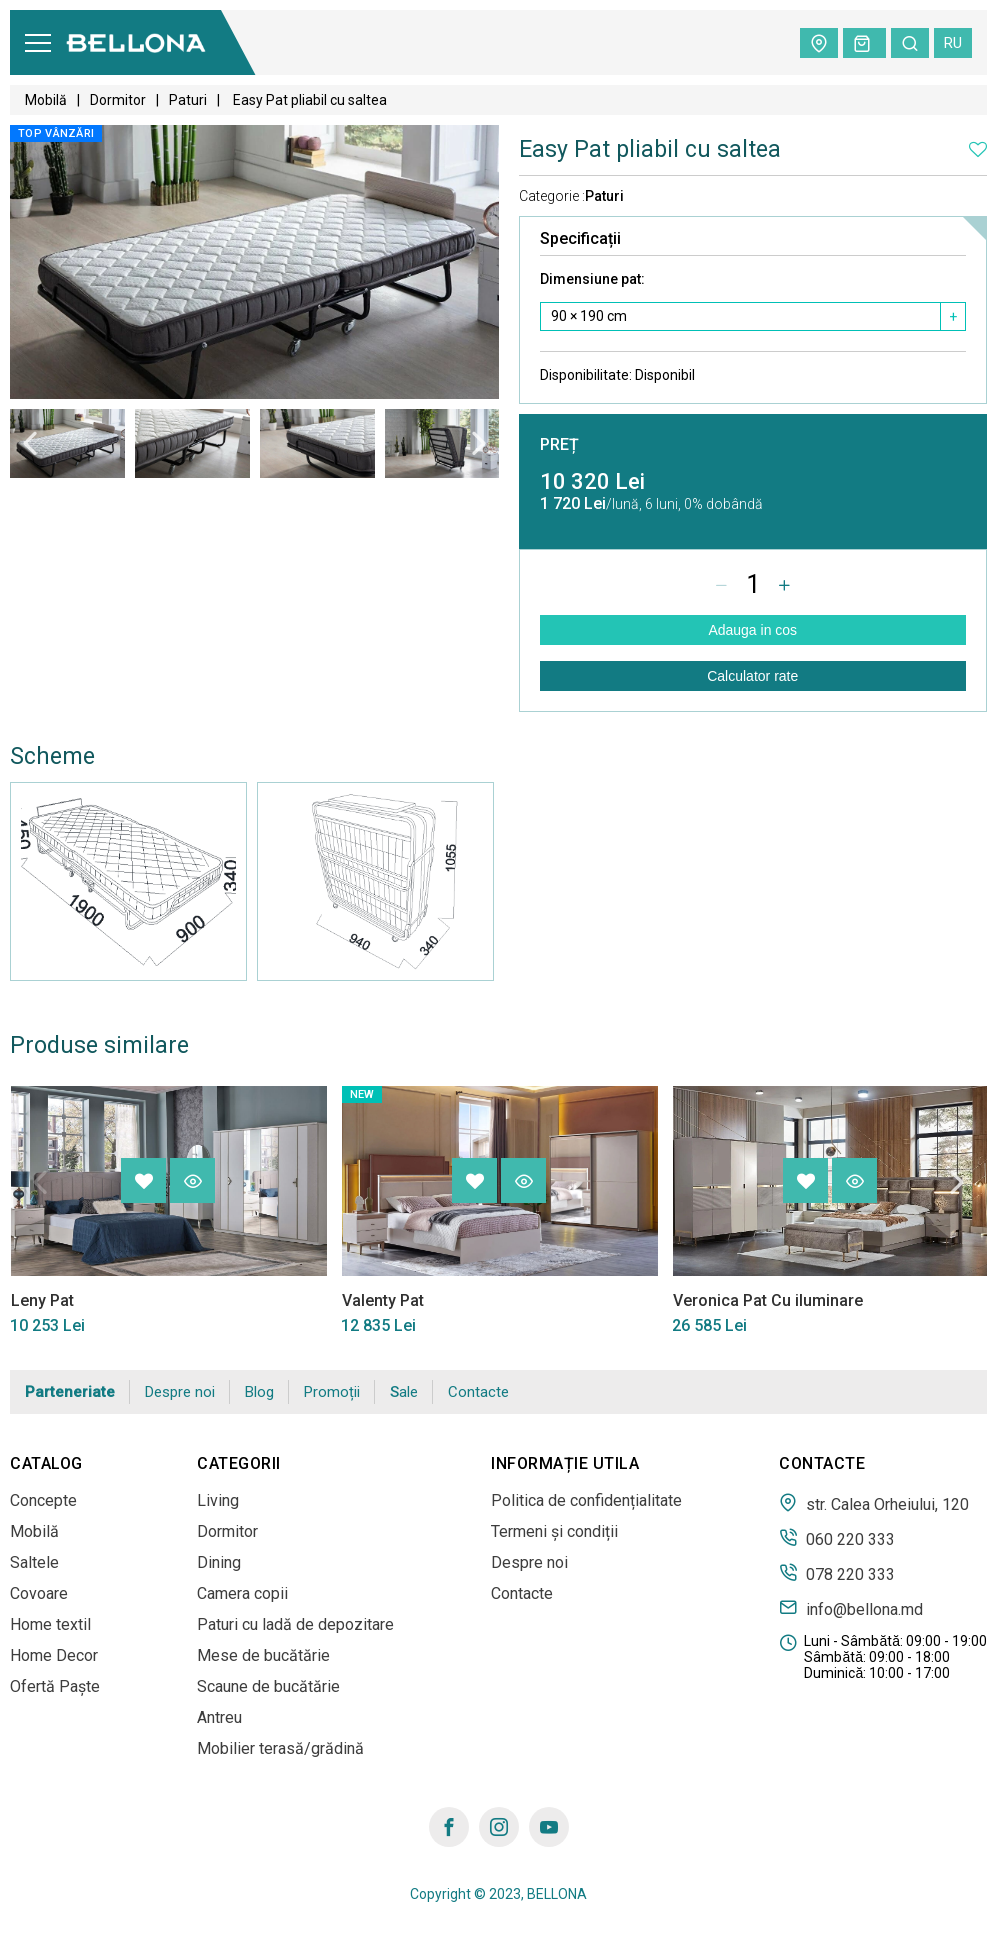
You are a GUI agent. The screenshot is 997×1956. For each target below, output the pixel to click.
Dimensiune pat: (592, 279)
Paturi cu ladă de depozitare (295, 1624)
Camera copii (242, 1593)
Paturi (188, 100)
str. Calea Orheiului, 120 (874, 1503)
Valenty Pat (382, 1300)
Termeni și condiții (554, 1531)
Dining (219, 1562)
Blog (259, 1392)
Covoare (39, 1593)
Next (479, 443)
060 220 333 (837, 1538)
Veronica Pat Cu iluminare (767, 1300)
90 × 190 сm (589, 316)
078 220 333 (837, 1573)
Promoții (332, 1392)
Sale (404, 1392)
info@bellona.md (851, 1608)
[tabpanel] (67, 443)
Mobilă (46, 100)
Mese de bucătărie (263, 1655)
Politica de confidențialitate (586, 1500)
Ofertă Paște (55, 1686)
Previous (30, 443)
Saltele (34, 1562)
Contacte (478, 1392)
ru (953, 43)
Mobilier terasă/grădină (280, 1748)
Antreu (219, 1717)
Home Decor (54, 1655)
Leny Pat (41, 1300)
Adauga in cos (752, 630)
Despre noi (180, 1392)
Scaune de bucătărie (268, 1686)
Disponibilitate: (617, 375)
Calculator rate (752, 676)
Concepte (43, 1500)
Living (218, 1500)
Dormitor (118, 100)
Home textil (50, 1624)
